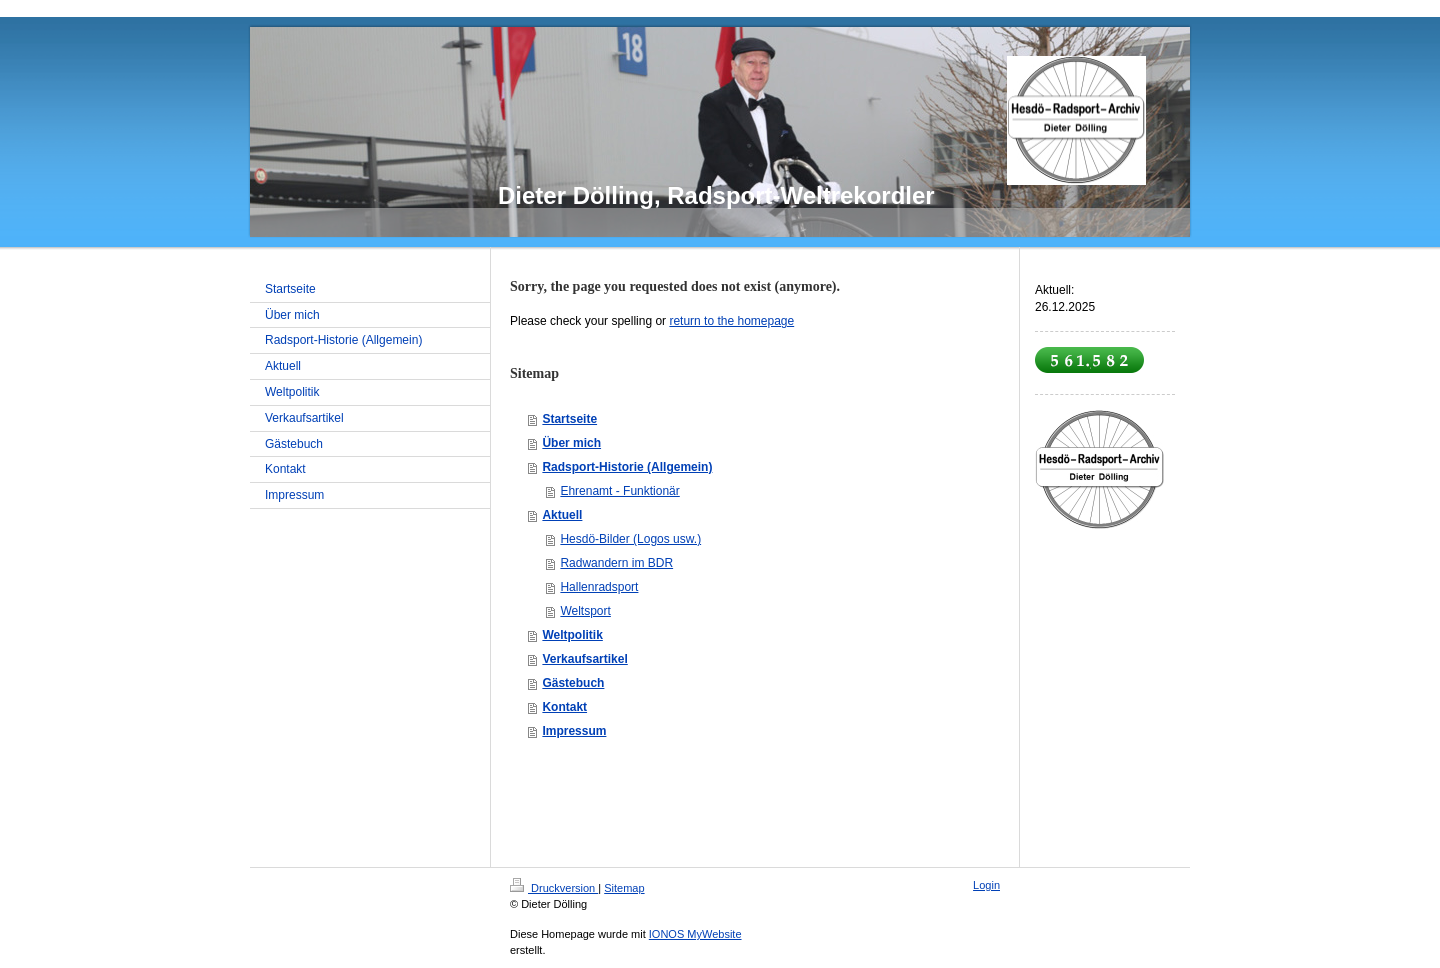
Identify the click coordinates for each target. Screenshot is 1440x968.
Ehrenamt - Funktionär (619, 491)
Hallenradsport (599, 587)
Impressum (574, 731)
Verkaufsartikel (584, 659)
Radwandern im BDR (616, 563)
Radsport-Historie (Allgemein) (627, 467)
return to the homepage (731, 321)
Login (986, 885)
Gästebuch (573, 683)
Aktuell (562, 515)
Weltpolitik (572, 635)
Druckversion (554, 888)
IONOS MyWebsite (695, 934)
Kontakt (564, 707)
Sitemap (624, 888)
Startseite (569, 419)
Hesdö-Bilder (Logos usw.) (630, 539)
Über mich (571, 443)
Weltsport (585, 611)
